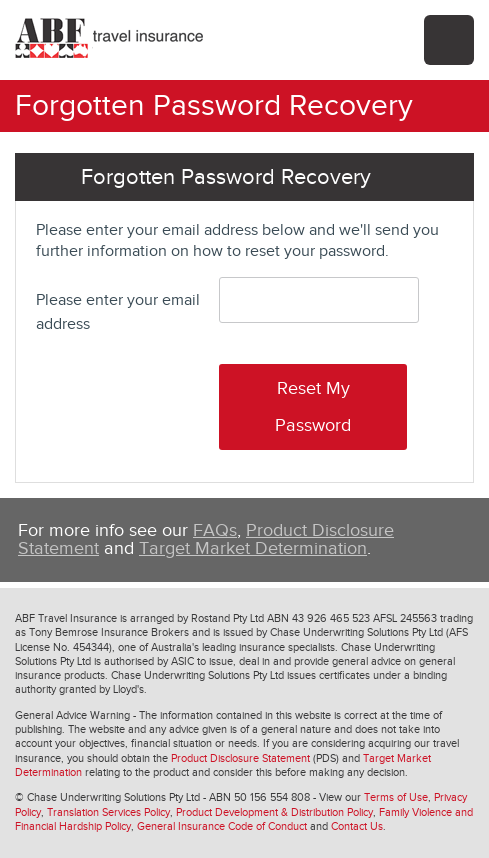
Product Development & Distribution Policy (274, 812)
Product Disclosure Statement (240, 758)
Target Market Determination (253, 548)
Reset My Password (313, 407)
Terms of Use (396, 797)
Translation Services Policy (108, 812)
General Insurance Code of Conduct (222, 826)
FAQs (215, 530)
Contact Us (357, 826)
